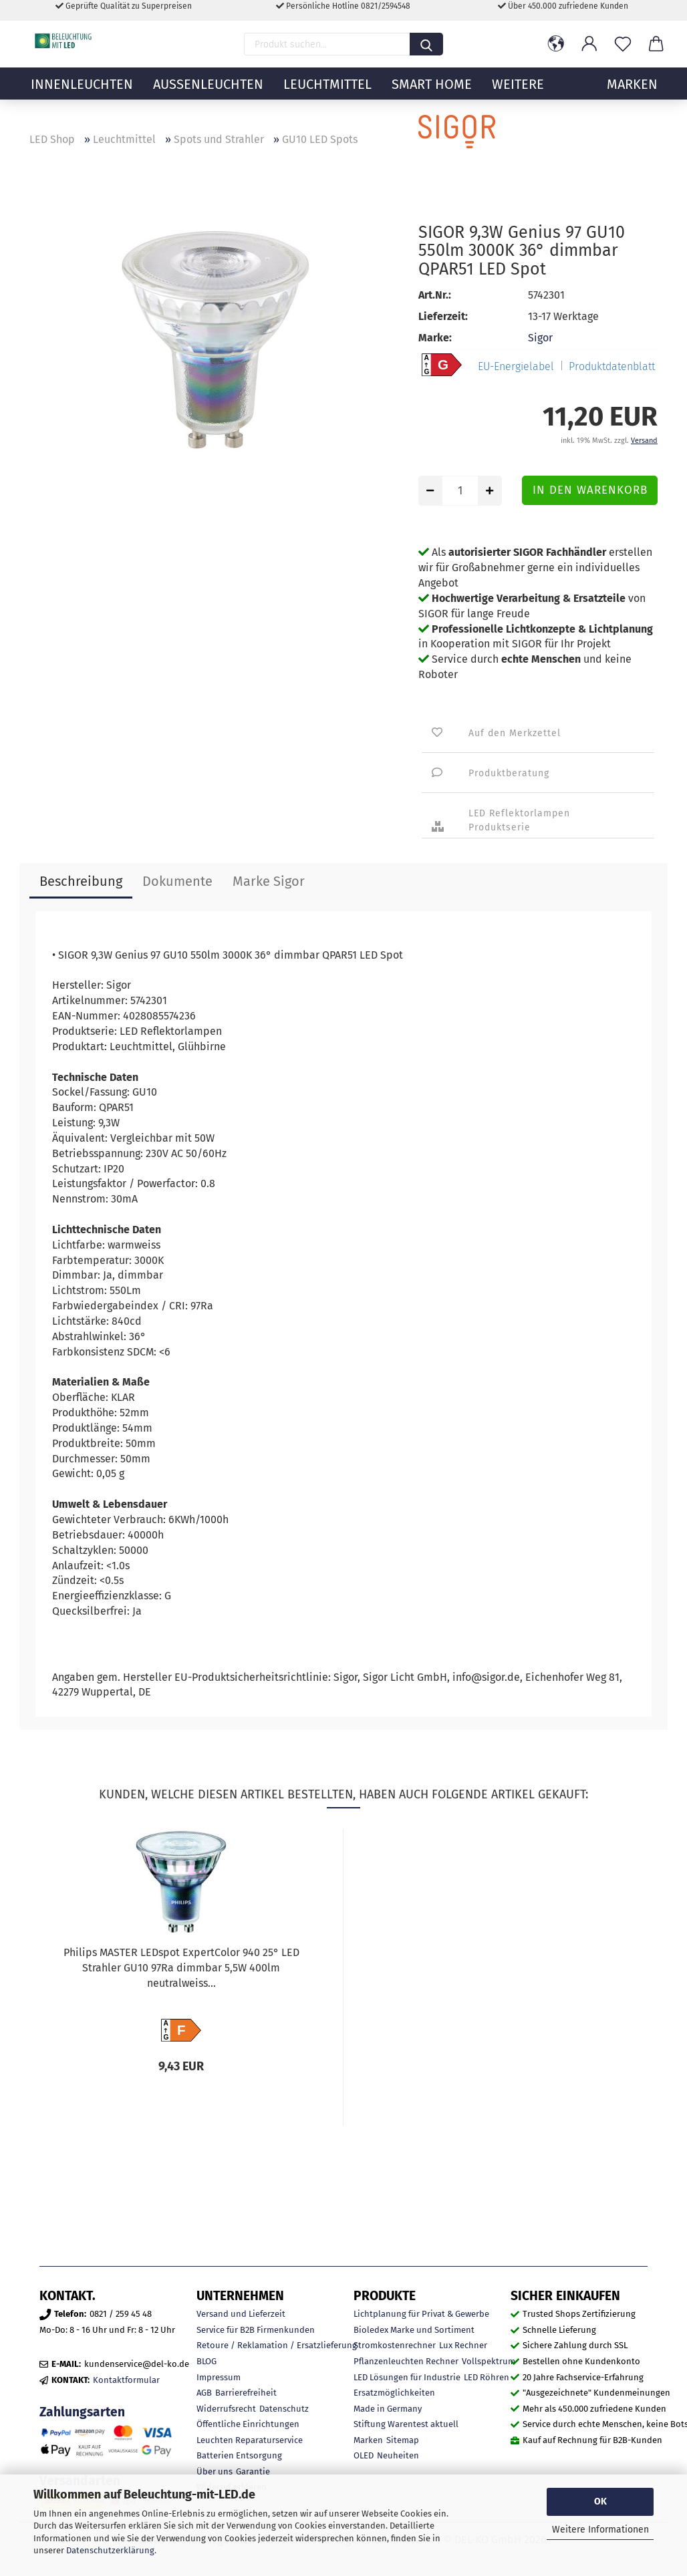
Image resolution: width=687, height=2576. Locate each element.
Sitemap (402, 2440)
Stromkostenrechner (395, 2345)
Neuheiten (398, 2455)
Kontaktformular (126, 2380)
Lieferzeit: (443, 316)
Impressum (218, 2377)
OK (600, 2501)
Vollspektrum (488, 2361)
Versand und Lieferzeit (240, 2314)
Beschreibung (80, 881)
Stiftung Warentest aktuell (406, 2424)
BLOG (206, 2361)
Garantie (253, 2471)
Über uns (214, 2471)
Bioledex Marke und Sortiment (414, 2330)
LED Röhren (486, 2377)
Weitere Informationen (600, 2529)
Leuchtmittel (327, 97)
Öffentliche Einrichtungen (247, 2424)
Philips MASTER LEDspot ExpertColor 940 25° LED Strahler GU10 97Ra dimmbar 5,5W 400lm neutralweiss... (181, 1967)
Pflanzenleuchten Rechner (406, 2361)
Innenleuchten (82, 97)
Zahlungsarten (82, 2412)
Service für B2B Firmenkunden (255, 2330)
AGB (204, 2393)
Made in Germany (388, 2409)
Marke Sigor (269, 881)
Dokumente (177, 881)
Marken (368, 2440)
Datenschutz (284, 2409)
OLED (364, 2455)
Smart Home (432, 97)
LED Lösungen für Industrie (407, 2377)
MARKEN (632, 97)
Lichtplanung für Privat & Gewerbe (421, 2314)
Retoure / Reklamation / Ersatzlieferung (276, 2345)
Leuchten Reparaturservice (249, 2440)
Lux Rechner (463, 2345)
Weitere (518, 97)
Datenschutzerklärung (110, 2550)
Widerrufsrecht (226, 2409)
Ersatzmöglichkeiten (394, 2393)
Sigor (540, 337)
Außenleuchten (208, 97)
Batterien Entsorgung (239, 2455)
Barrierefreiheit (246, 2393)
